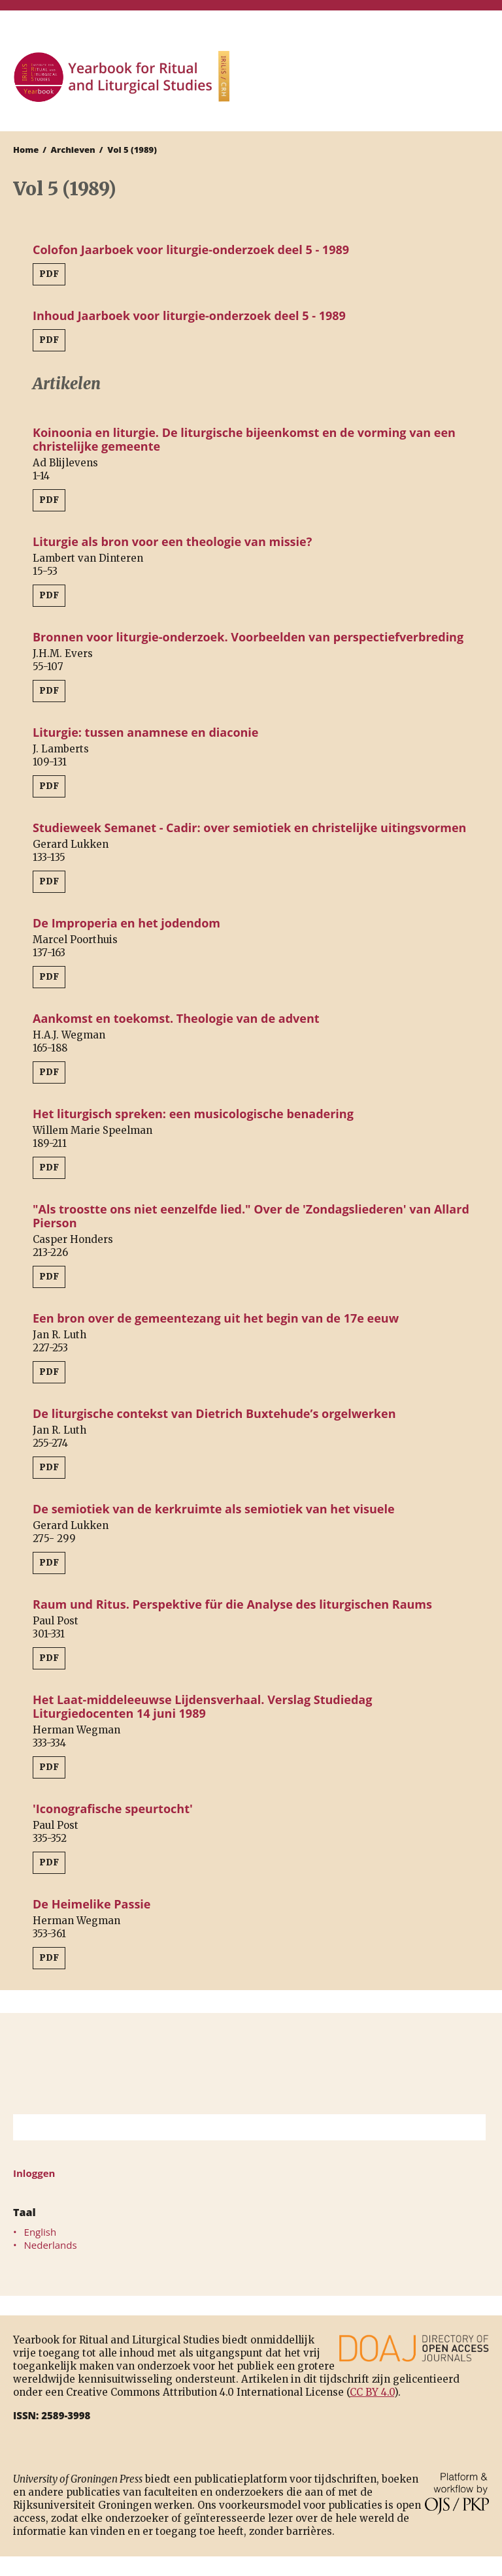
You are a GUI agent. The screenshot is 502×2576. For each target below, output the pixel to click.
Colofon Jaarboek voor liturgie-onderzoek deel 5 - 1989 (191, 249)
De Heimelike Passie (92, 1904)
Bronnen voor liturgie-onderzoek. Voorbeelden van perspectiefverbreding (248, 637)
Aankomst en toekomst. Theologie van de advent (176, 1018)
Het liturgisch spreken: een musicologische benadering (193, 1113)
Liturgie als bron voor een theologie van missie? (172, 541)
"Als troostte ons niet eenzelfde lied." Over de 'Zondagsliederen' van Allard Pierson (251, 1216)
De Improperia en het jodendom (126, 923)
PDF (49, 274)
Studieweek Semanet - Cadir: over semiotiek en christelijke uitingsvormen (249, 827)
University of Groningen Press (373, 79)
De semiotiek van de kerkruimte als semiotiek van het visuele (214, 1509)
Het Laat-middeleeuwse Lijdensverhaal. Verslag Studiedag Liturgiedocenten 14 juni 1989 (202, 1706)
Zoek (469, 2127)
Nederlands (50, 2244)
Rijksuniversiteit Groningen (251, 2063)
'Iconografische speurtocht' (113, 1808)
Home (26, 149)
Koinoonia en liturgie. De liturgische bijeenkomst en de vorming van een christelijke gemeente (244, 439)
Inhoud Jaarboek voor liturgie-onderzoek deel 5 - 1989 (189, 315)
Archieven (73, 149)
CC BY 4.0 (372, 2392)
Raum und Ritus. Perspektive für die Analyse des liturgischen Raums (232, 1604)
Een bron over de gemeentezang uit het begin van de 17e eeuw (216, 1318)
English (40, 2231)
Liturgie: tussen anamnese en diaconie (146, 732)
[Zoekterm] (233, 2127)
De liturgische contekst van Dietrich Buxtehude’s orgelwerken (214, 1413)
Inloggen (34, 2173)
